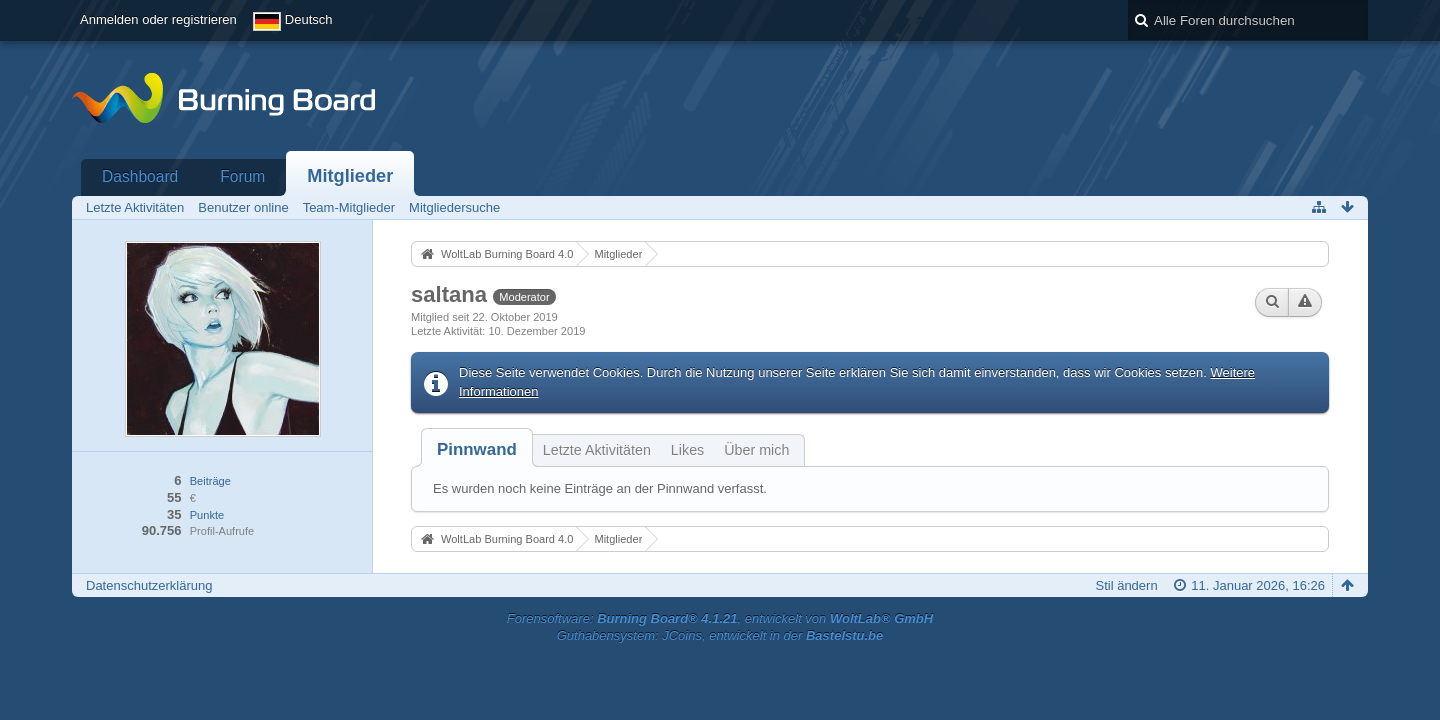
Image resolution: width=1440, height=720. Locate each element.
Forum (242, 176)
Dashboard (140, 176)
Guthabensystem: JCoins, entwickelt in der (720, 635)
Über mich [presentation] (756, 450)
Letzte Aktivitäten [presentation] (597, 450)
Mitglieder (350, 176)
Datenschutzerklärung (149, 585)
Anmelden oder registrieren (158, 19)
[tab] (477, 449)
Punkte (207, 515)
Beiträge (210, 481)
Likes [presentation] (687, 450)
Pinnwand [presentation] (477, 449)
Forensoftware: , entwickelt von (720, 618)
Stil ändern (1126, 585)
